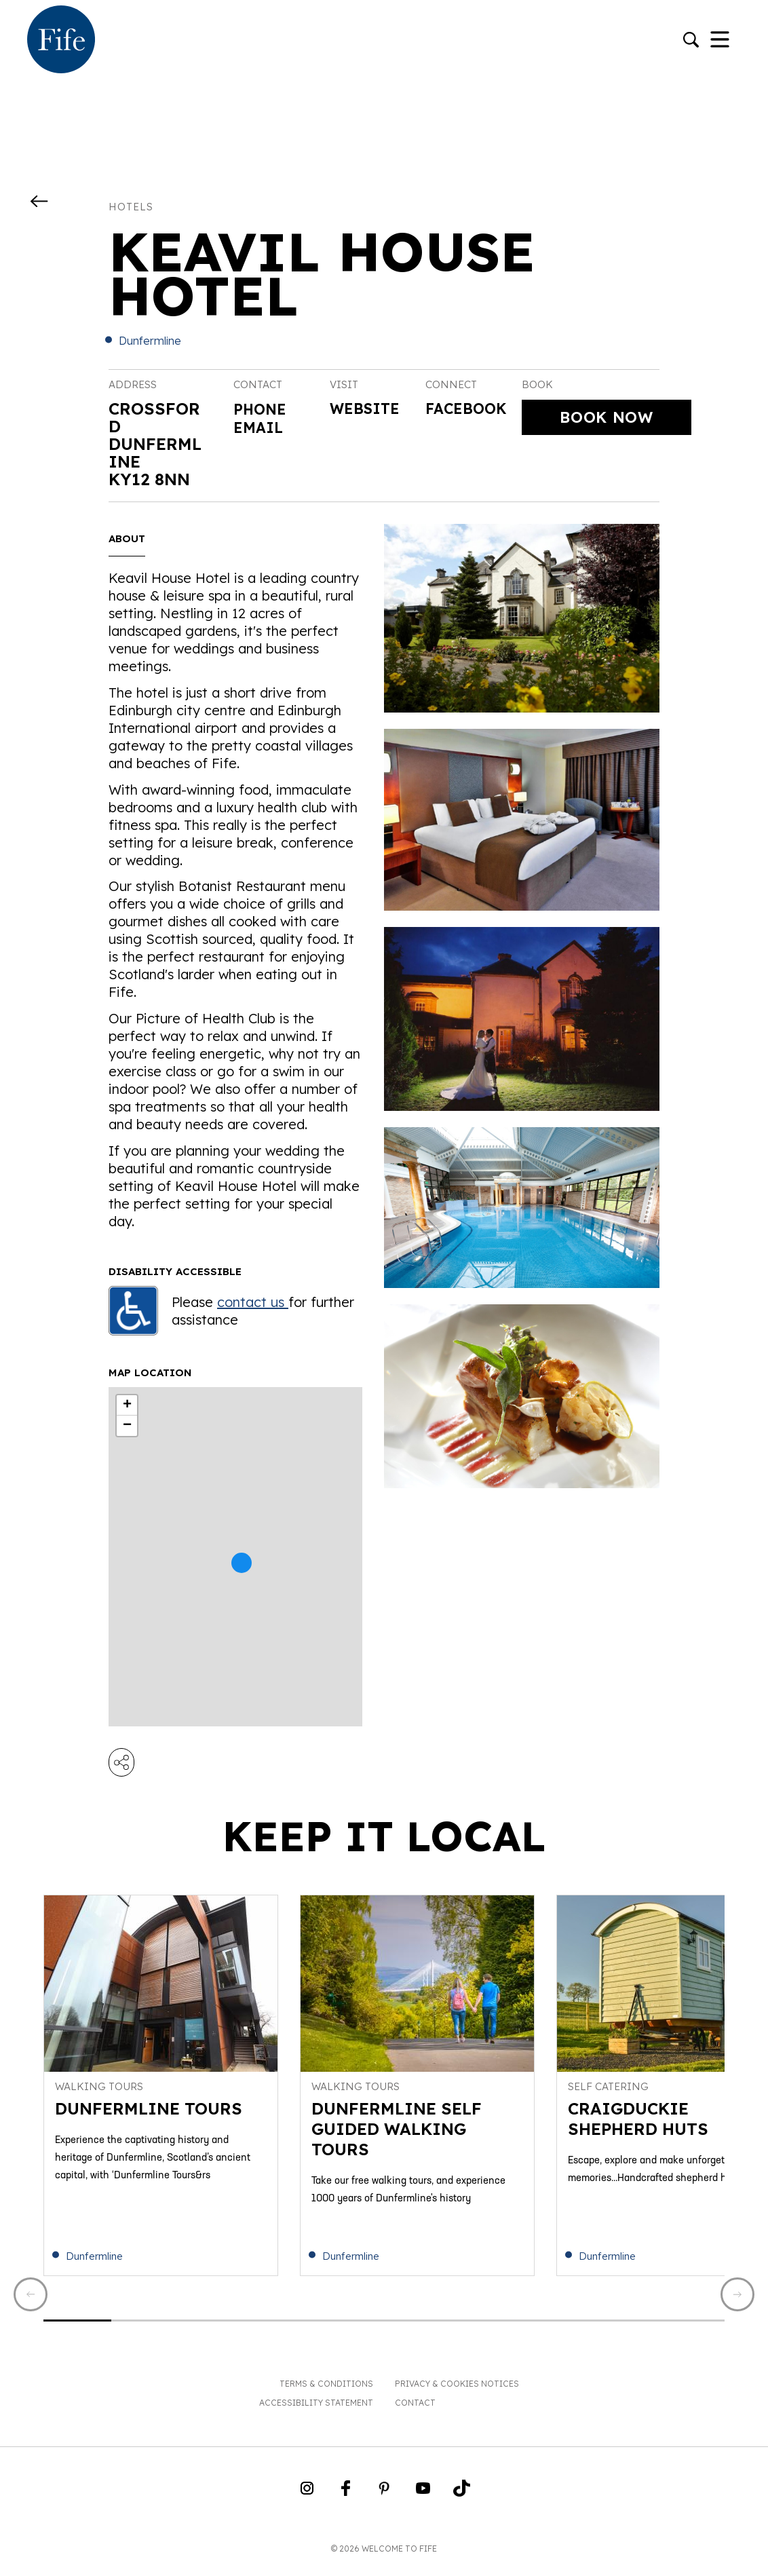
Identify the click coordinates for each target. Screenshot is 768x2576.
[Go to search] (691, 41)
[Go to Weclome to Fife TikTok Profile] (461, 2502)
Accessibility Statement (316, 2413)
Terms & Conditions (326, 2394)
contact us (252, 1301)
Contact (415, 2413)
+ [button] (127, 1405)
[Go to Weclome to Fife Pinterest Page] (384, 2502)
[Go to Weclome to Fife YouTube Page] (423, 2502)
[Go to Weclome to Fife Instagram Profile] (307, 2502)
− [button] (127, 1426)
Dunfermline (150, 340)
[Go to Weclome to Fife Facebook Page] (345, 2502)
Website (369, 410)
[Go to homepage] (61, 40)
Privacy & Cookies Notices (457, 2394)
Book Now (607, 418)
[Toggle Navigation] (720, 40)
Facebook (470, 410)
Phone (262, 408)
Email (260, 426)
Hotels (131, 206)
